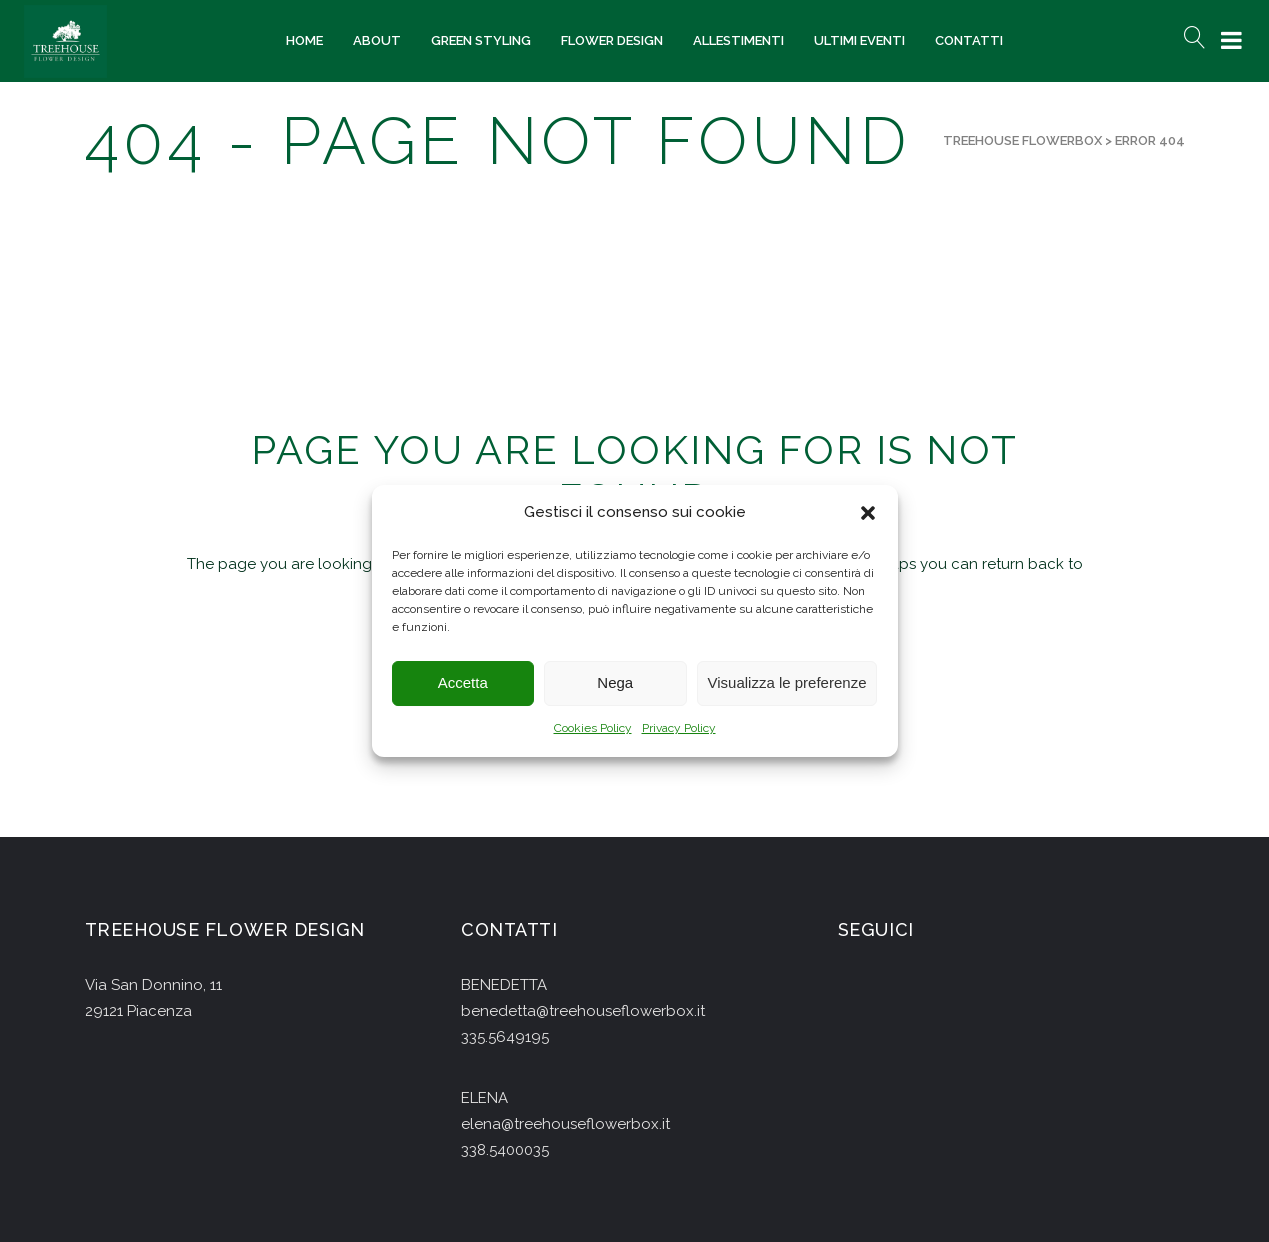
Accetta (463, 683)
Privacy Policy (679, 728)
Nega (615, 683)
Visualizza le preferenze (787, 683)
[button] (868, 513)
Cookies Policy (593, 728)
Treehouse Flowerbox (1022, 140)
